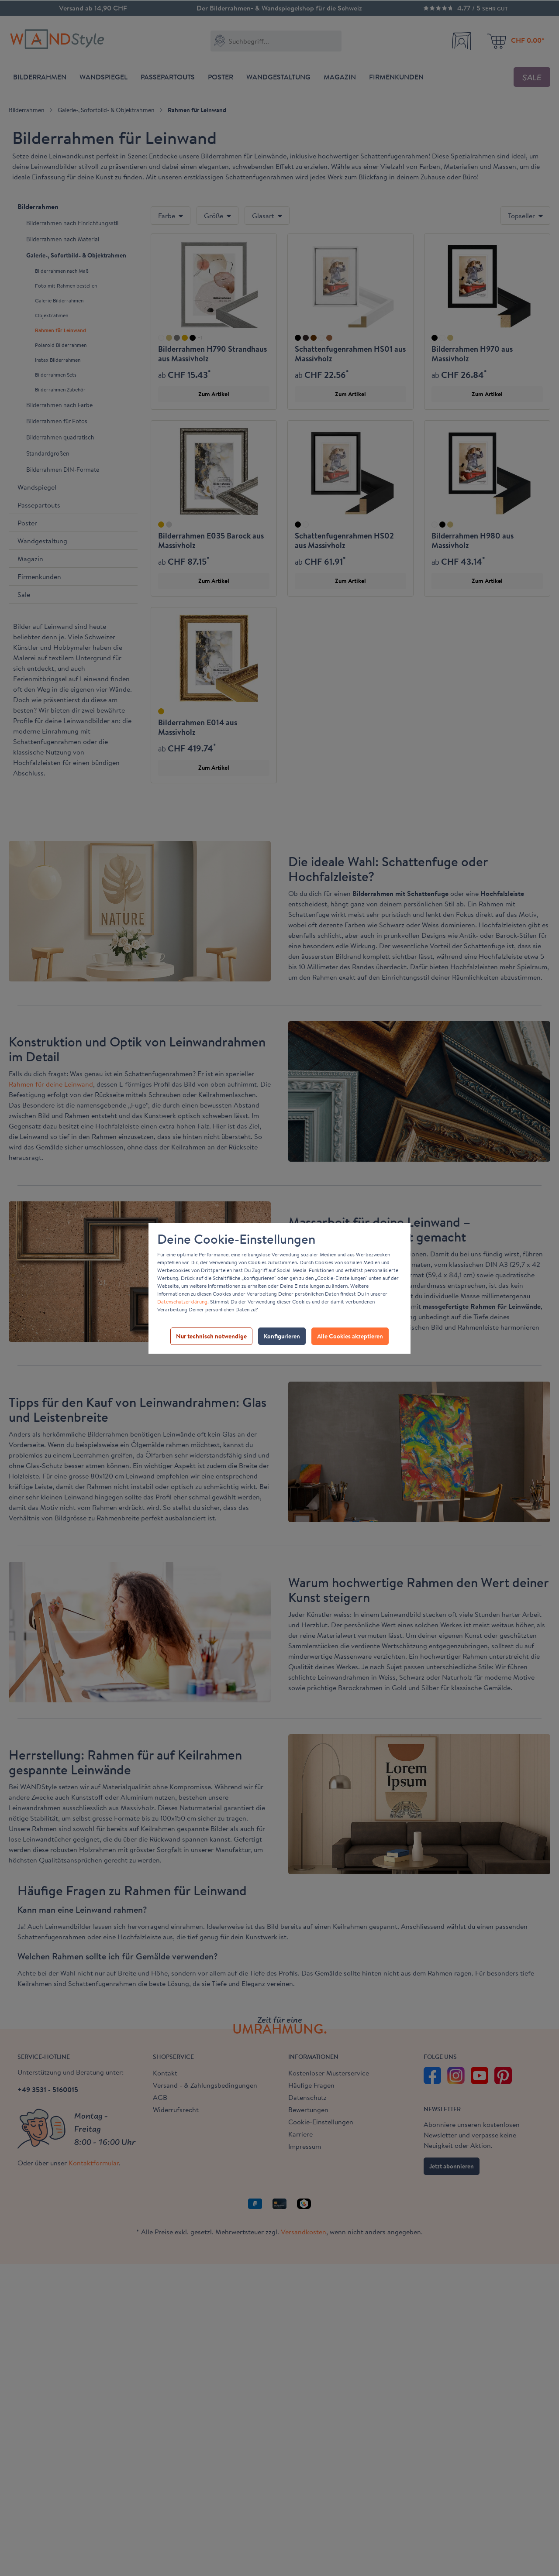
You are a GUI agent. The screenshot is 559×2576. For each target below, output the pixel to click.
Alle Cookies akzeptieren (350, 1336)
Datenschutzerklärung (182, 1301)
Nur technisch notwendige (211, 1336)
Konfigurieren (282, 1336)
